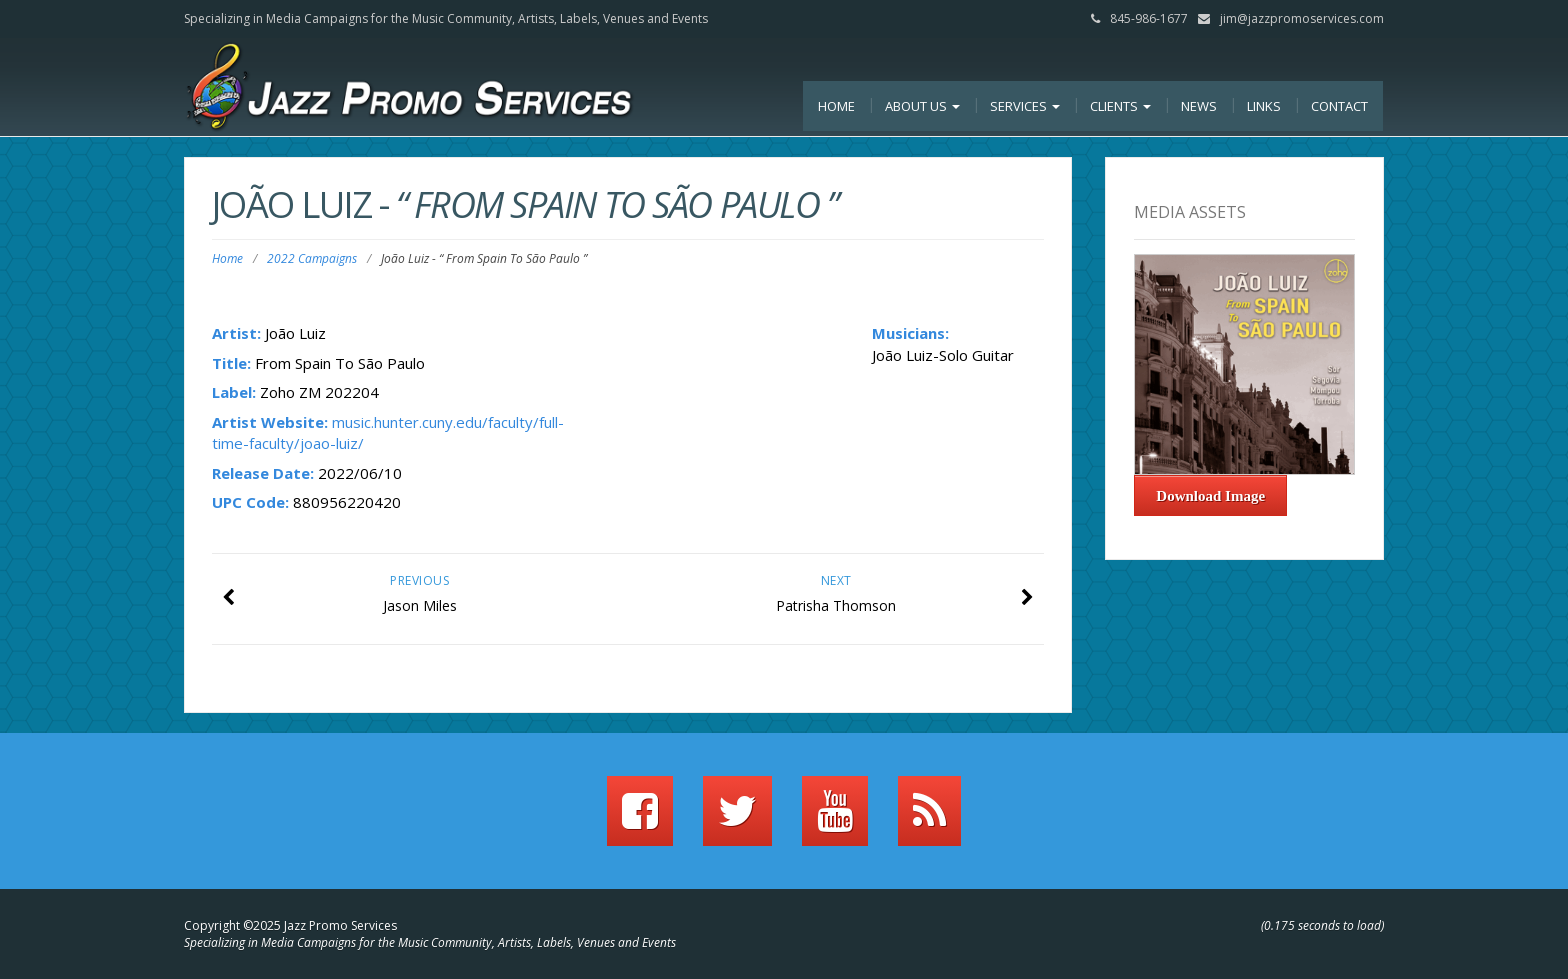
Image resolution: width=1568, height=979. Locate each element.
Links (1264, 106)
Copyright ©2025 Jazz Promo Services (290, 925)
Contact (1339, 106)
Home (836, 106)
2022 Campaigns (312, 258)
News (1199, 106)
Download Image (1210, 496)
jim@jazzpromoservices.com (1302, 18)
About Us (922, 106)
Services (1025, 106)
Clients (1120, 106)
